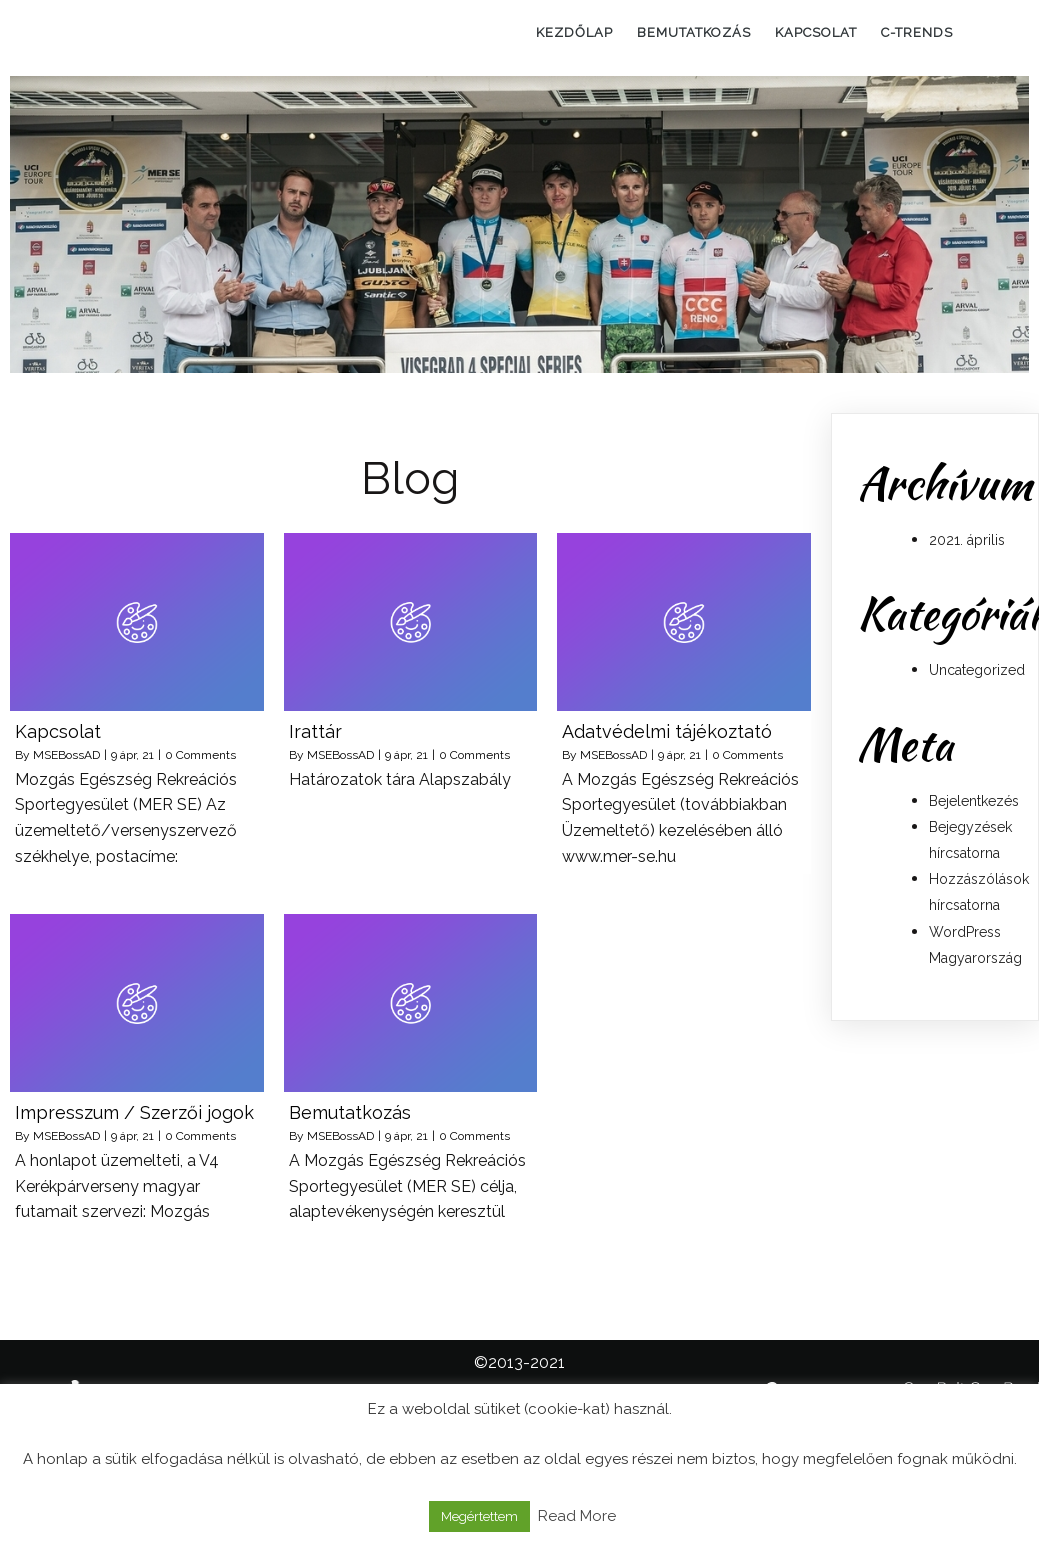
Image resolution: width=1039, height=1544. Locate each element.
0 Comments (200, 755)
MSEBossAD (66, 755)
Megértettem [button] (479, 1516)
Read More (577, 1516)
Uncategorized (977, 670)
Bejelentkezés (974, 801)
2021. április (967, 540)
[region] (519, 224)
